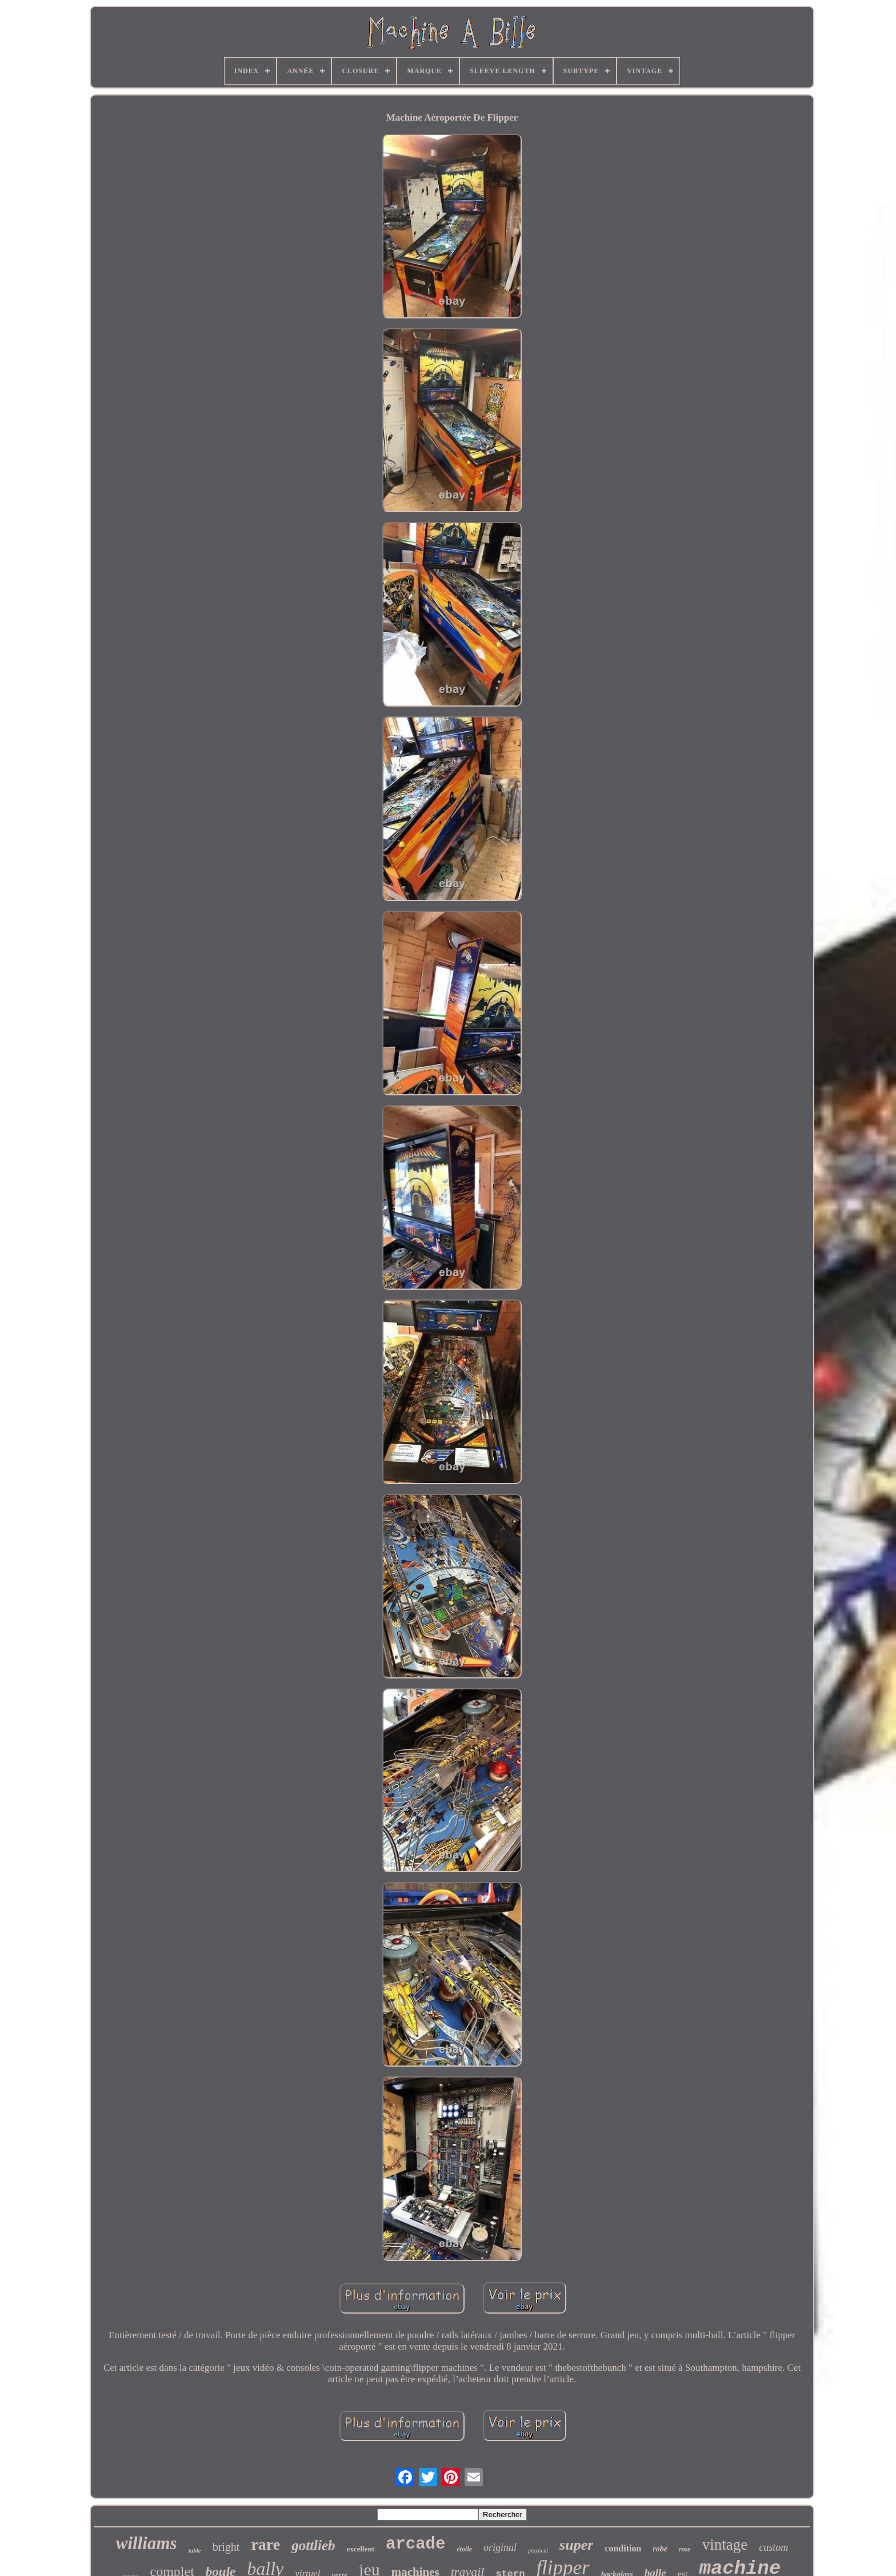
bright (226, 2547)
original (500, 2547)
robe (660, 2549)
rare (265, 2544)
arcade (415, 2544)
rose (685, 2549)
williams (146, 2543)
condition (623, 2548)
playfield (538, 2550)
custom (773, 2547)
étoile (464, 2549)
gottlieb (313, 2545)
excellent (360, 2549)
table (195, 2550)
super (576, 2545)
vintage (724, 2544)
